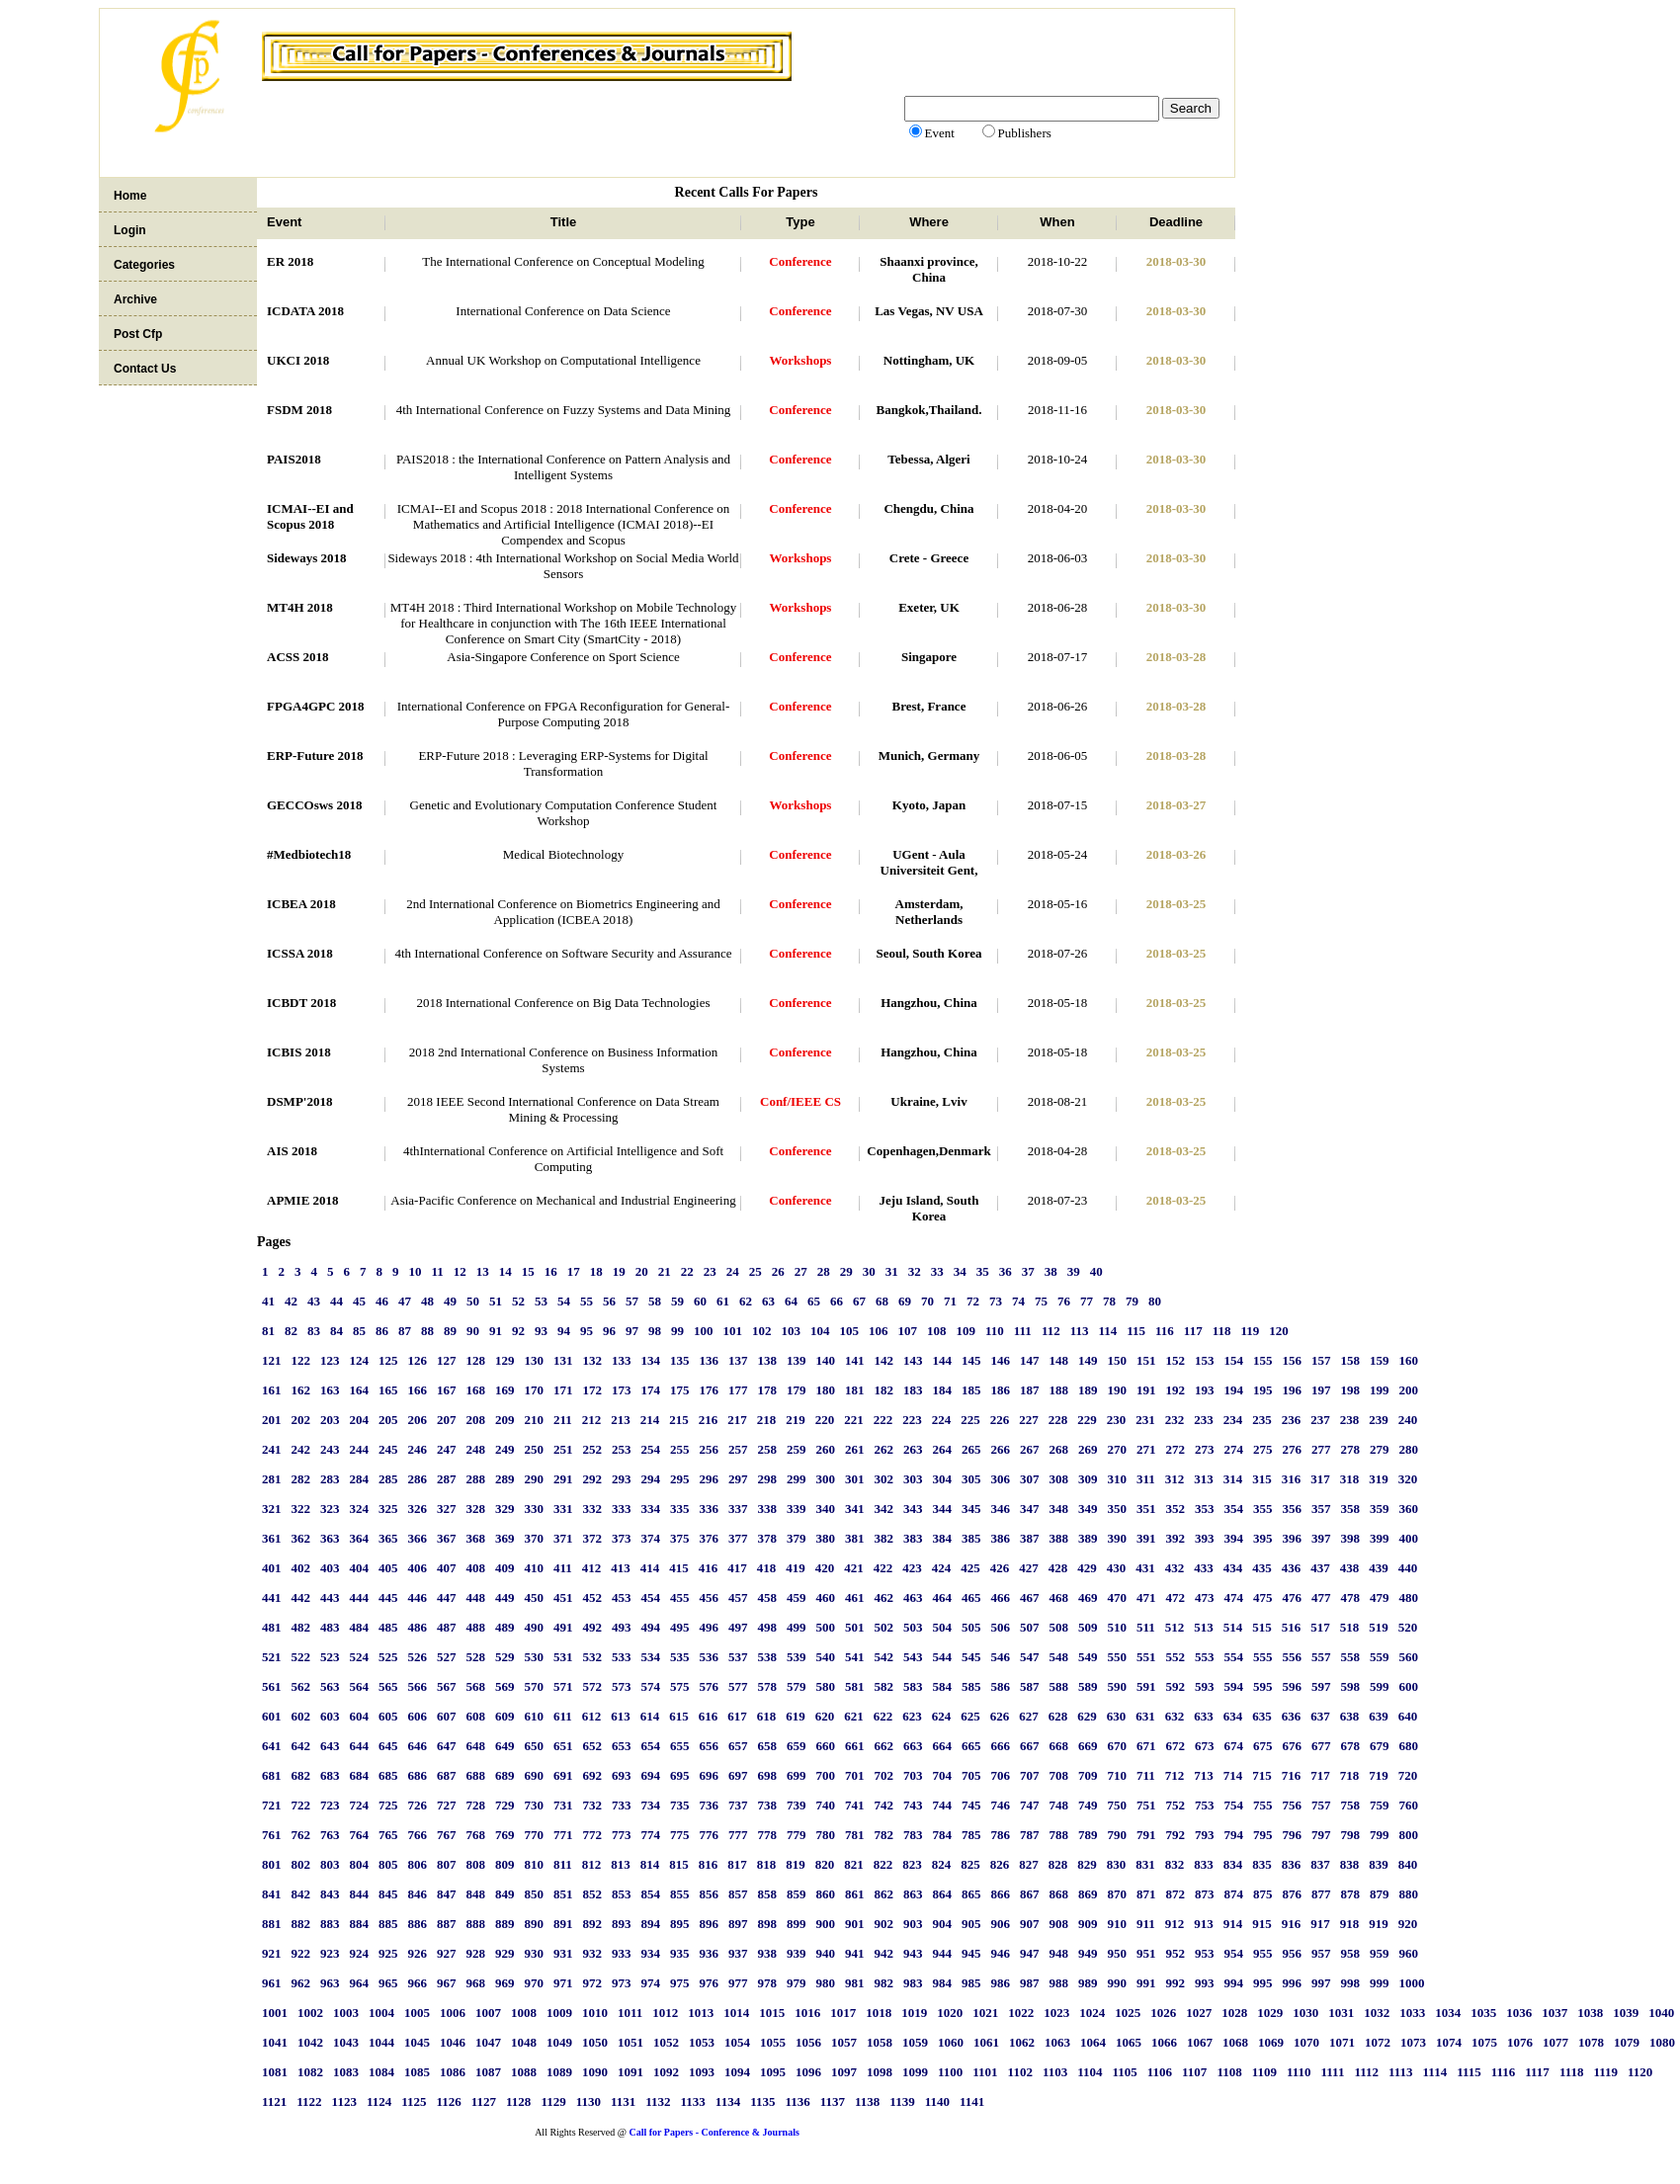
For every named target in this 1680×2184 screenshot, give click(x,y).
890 (535, 1923)
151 (1146, 1360)
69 (904, 1301)
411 (562, 1567)
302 (884, 1478)
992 (1176, 1982)
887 (447, 1923)
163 (330, 1390)
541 (855, 1656)
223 (912, 1419)
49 (450, 1301)
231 (1145, 1419)
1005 (417, 2012)
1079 (1626, 2042)
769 (505, 1834)
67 (859, 1301)
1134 (727, 2101)
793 (1205, 1834)
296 (709, 1478)
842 (301, 1894)
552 (1176, 1656)
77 (1086, 1301)
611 (562, 1716)
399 (1379, 1538)
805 (388, 1864)
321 (272, 1508)
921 (272, 1953)
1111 (1333, 2071)
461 (855, 1597)
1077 (1555, 2042)
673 (1205, 1745)
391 (1146, 1538)
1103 (1055, 2071)
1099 (915, 2071)
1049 (559, 2042)
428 (1058, 1567)
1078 (1591, 2042)
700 (826, 1775)
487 (447, 1627)
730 (535, 1805)
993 (1205, 1982)
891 (563, 1923)
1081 (275, 2071)
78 (1109, 1301)
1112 (1366, 2071)
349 (1088, 1508)
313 (1204, 1478)
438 (1350, 1567)
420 (825, 1567)
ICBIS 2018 (299, 1052)
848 (476, 1894)
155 (1263, 1360)
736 (709, 1805)
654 (651, 1745)
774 (651, 1834)
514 (1233, 1627)
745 (971, 1805)
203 (330, 1419)
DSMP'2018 (299, 1101)
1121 (274, 2101)
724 (360, 1805)
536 (709, 1656)
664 (943, 1745)
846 (418, 1894)
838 (1350, 1864)
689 (505, 1775)
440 (1408, 1567)
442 (301, 1597)
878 (1351, 1894)
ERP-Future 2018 (315, 755)
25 (755, 1271)
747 (1030, 1805)
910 (1118, 1923)
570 (535, 1686)
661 (855, 1745)
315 (1262, 1478)
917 (1320, 1923)
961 (272, 1982)
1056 (808, 2042)
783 (913, 1834)
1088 (524, 2071)
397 (1321, 1538)
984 (943, 1982)
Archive (135, 299)
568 (476, 1686)
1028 (1234, 2012)
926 (418, 1953)
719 (1378, 1775)
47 (404, 1301)
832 (1175, 1864)
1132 (657, 2101)
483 (330, 1627)
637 (1320, 1716)
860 (826, 1894)
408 (476, 1567)
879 (1379, 1894)
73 (995, 1301)
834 (1233, 1864)
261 (855, 1449)
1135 (762, 2101)
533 (621, 1656)
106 (878, 1330)
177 (738, 1390)
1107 (1194, 2071)
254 (651, 1449)
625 (970, 1716)
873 (1205, 1894)
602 (301, 1716)
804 (360, 1864)
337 (738, 1508)
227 (1029, 1419)
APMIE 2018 (303, 1200)
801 (272, 1864)
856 (709, 1894)
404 (360, 1567)
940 (826, 1953)
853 (621, 1894)
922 (301, 1953)
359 (1379, 1508)
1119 (1605, 2071)
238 (1350, 1419)
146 (1001, 1360)
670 (1118, 1745)
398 (1351, 1538)
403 (330, 1567)
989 (1088, 1982)
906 (1001, 1923)
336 (709, 1508)
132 (593, 1360)
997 (1321, 1982)
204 (360, 1419)
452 (593, 1597)
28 (823, 1271)
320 (1408, 1478)
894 (651, 1923)
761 (272, 1834)
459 (796, 1597)
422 (883, 1567)
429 (1087, 1567)
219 (795, 1419)
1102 (1020, 2071)
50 (472, 1301)
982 (884, 1982)
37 (1028, 1271)
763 (330, 1834)
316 (1292, 1478)
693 (621, 1775)
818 (767, 1864)
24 (732, 1271)
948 (1059, 1953)
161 (272, 1390)
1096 (808, 2071)
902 (884, 1923)
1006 (452, 2012)
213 (620, 1419)
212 (592, 1419)
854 (651, 1894)
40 (1096, 1271)
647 (447, 1745)
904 (943, 1923)
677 (1321, 1745)
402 (301, 1567)
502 (884, 1627)
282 (301, 1478)
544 (943, 1656)
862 (884, 1894)
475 (1263, 1597)
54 (563, 1301)
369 (505, 1538)
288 (476, 1478)
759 (1379, 1805)
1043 (346, 2042)
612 (592, 1716)
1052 (666, 2042)
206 (418, 1419)
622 (883, 1716)
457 (738, 1597)
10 (415, 1271)
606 (418, 1716)
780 (826, 1834)
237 (1320, 1419)
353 (1205, 1508)
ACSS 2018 (298, 656)
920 (1408, 1923)
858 (768, 1894)
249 (505, 1449)
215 (679, 1419)
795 (1263, 1834)
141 (855, 1360)
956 (1292, 1953)
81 (268, 1330)
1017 (843, 2012)
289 (505, 1478)
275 (1263, 1449)
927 (447, 1953)
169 (505, 1390)
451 (563, 1597)
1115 (1469, 2071)
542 (884, 1656)
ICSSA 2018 (300, 953)
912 (1175, 1923)
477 (1321, 1597)
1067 (1200, 2042)
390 (1118, 1538)
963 (330, 1982)
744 (943, 1805)
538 (768, 1656)
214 (650, 1419)
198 (1351, 1390)
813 (620, 1864)
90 (472, 1330)
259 (796, 1449)
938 (768, 1953)
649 (505, 1745)
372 (593, 1538)
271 (1146, 1449)
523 (330, 1656)
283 (330, 1478)
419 (795, 1567)
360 (1409, 1508)
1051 (630, 2042)
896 (709, 1923)
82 (291, 1330)
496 (709, 1627)
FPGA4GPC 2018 (316, 706)
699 (796, 1775)
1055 (773, 2042)
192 (1176, 1390)
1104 (1089, 2071)
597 (1321, 1686)
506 (1001, 1627)
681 (272, 1775)
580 (826, 1686)
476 (1292, 1597)
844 (360, 1894)
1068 (1235, 2042)
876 (1292, 1894)
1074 (1449, 2042)
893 (621, 1923)
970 (535, 1982)
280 (1409, 1449)
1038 (1590, 2012)
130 (535, 1360)
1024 (1092, 2012)
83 (313, 1330)
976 (709, 1982)
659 (796, 1745)
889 (505, 1923)
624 (942, 1716)
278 (1351, 1449)
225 (970, 1419)
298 (768, 1478)
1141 (972, 2101)
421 (854, 1567)
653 (621, 1745)
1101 (984, 2071)
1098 (879, 2071)
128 (476, 1360)
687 (447, 1775)
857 (738, 1894)
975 (680, 1982)
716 (1292, 1775)
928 (476, 1953)
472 (1176, 1597)
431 (1145, 1567)
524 (360, 1656)
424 (942, 1567)
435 (1262, 1567)
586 (1001, 1686)
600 (1409, 1686)
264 (943, 1449)
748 (1059, 1805)
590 (1118, 1686)
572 (593, 1686)
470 (1118, 1597)
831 (1145, 1864)
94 (563, 1330)
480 (1409, 1597)
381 (855, 1538)
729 (505, 1805)
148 (1059, 1360)
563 (330, 1686)
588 (1059, 1686)
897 (738, 1923)
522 (301, 1656)
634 (1233, 1716)
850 (535, 1894)
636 (1292, 1716)
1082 (310, 2071)
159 (1379, 1360)
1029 (1270, 2012)
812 (592, 1864)
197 (1321, 1390)
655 (680, 1745)
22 (687, 1271)
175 (680, 1390)
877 (1321, 1894)
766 (418, 1834)
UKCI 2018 (298, 360)
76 (1063, 1301)
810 (535, 1864)
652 (593, 1745)
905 (971, 1923)
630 (1117, 1716)
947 (1030, 1953)
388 (1059, 1538)
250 (535, 1449)
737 (738, 1805)
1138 (867, 2101)
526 (418, 1656)
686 (418, 1775)
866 (1001, 1894)
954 (1234, 1953)
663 (913, 1745)
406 (418, 1567)
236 (1292, 1419)
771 (563, 1834)
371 (563, 1538)
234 (1233, 1419)
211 (562, 1419)
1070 (1306, 2042)
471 (1146, 1597)
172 (593, 1390)
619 (795, 1716)
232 (1175, 1419)
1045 (417, 2042)
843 (330, 1894)
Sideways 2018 (307, 557)
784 (943, 1834)
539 (796, 1656)
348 (1059, 1508)
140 (826, 1360)
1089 (559, 2071)
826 (1000, 1864)
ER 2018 (290, 261)
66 (836, 1301)
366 (418, 1538)
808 (476, 1864)
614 (650, 1716)
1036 (1519, 2012)
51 (495, 1301)
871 (1146, 1894)
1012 (665, 2012)
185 (971, 1390)
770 (535, 1834)
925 (388, 1953)
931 (563, 1953)
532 (593, 1656)
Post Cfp (138, 334)
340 (826, 1508)
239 (1378, 1419)
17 (573, 1271)
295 (680, 1478)
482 (301, 1627)
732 (593, 1805)
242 (301, 1449)
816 (708, 1864)
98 (654, 1330)
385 (971, 1538)
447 (447, 1597)
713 (1204, 1775)
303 (913, 1478)
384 (943, 1538)
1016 (807, 2012)
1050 (595, 2042)
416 (708, 1567)
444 (360, 1597)
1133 (693, 2101)
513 (1204, 1627)
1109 (1264, 2071)
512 (1175, 1627)
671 (1146, 1745)
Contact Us (145, 369)
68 (882, 1301)
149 (1088, 1360)
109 (966, 1330)
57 (632, 1301)
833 (1204, 1864)
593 (1205, 1686)
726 (418, 1805)
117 (1193, 1330)
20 (641, 1271)
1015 (772, 2012)
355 (1263, 1508)
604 (360, 1716)
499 (796, 1627)
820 (825, 1864)
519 (1378, 1627)
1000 (1412, 1982)
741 (855, 1805)
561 (272, 1686)
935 (680, 1953)
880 (1409, 1894)
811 (562, 1864)
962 (301, 1982)
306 (1001, 1478)
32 (914, 1271)
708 (1059, 1775)
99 (677, 1330)
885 (388, 1923)
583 (913, 1686)
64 (791, 1301)
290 (535, 1478)
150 (1118, 1360)
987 (1030, 1982)
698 (768, 1775)
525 (388, 1656)
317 (1320, 1478)
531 (563, 1656)
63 (768, 1301)
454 (651, 1597)
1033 (1412, 2012)
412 (592, 1567)
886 (418, 1923)
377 (738, 1538)
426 (1000, 1567)
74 (1018, 1301)
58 (654, 1301)
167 (447, 1390)
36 (1005, 1271)
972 (593, 1982)
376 (709, 1538)
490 (535, 1627)
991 (1146, 1982)
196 (1292, 1390)
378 (768, 1538)
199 (1379, 1390)
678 (1351, 1745)
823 (912, 1864)
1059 (915, 2042)
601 (272, 1716)
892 (593, 1923)
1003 (346, 2012)
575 (680, 1686)
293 (621, 1478)
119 (1249, 1330)
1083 (346, 2071)
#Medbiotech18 (309, 854)
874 (1234, 1894)
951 (1146, 1953)
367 (447, 1538)
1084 (381, 2071)
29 (846, 1271)
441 (272, 1597)
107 (908, 1330)
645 (388, 1745)
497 (738, 1627)
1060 (951, 2042)
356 (1292, 1508)
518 (1350, 1627)
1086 (452, 2071)
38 (1051, 1271)
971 (563, 1982)
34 (960, 1271)
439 (1378, 1567)
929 (505, 1953)
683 (330, 1775)
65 (813, 1301)
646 (418, 1745)
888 (476, 1923)
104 (820, 1330)
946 (1001, 1953)
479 (1379, 1597)
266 (1001, 1449)
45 (359, 1301)
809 (505, 1864)
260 (826, 1449)
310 (1118, 1478)
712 (1175, 1775)
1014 (736, 2012)
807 (447, 1864)
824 (942, 1864)
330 (535, 1508)
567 (447, 1686)
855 (680, 1894)
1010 (595, 2012)
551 (1146, 1656)
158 (1351, 1360)
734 (651, 1805)
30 (869, 1271)
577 (738, 1686)
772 (593, 1834)
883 (330, 1923)
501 (855, 1627)
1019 (914, 2012)
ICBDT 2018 (301, 1002)
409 (505, 1567)
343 (913, 1508)
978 (768, 1982)
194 (1234, 1390)
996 (1292, 1982)
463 (913, 1597)
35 (982, 1271)
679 (1379, 1745)
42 (291, 1301)
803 (330, 1864)
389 (1088, 1538)
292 (593, 1478)
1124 (379, 2101)
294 (651, 1478)
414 (650, 1567)
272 (1176, 1449)
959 (1379, 1953)
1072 (1377, 2042)
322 (301, 1508)
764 (360, 1834)
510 (1118, 1627)
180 (826, 1390)
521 (272, 1656)
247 (447, 1449)
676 (1292, 1745)
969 (505, 1982)
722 (301, 1805)
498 (768, 1627)
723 (330, 1805)
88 (427, 1330)
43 (313, 1301)
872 (1176, 1894)
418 (767, 1567)
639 (1378, 1716)
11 (438, 1271)
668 (1059, 1745)
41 (268, 1301)
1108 (1229, 2071)
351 (1146, 1508)
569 (505, 1686)
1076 (1520, 2042)
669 (1088, 1745)
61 (722, 1301)
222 (883, 1419)
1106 (1159, 2071)
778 (768, 1834)
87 (404, 1330)
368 (476, 1538)
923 (330, 1953)
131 (563, 1360)
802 (301, 1864)
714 (1233, 1775)
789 (1088, 1834)
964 (360, 1982)
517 (1320, 1627)
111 (1023, 1330)
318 (1350, 1478)
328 (476, 1508)
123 (330, 1360)
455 (680, 1597)
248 (476, 1449)
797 (1321, 1834)
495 (680, 1627)
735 (680, 1805)
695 (680, 1775)
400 (1409, 1538)
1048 (524, 2042)
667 (1030, 1745)
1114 (1435, 2071)
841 (272, 1894)
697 (738, 1775)
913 (1204, 1923)
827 (1029, 1864)
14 (505, 1271)
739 (796, 1805)
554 (1234, 1656)
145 (971, 1360)
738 (768, 1805)
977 (738, 1982)
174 (651, 1390)
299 (796, 1478)
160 (1409, 1360)
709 (1088, 1775)
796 (1292, 1834)
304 (943, 1478)
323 (330, 1508)
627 (1029, 1716)
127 (447, 1360)
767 (447, 1834)
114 (1107, 1330)
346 (1001, 1508)
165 (388, 1390)
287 (447, 1478)
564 (360, 1686)
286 (418, 1478)
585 (971, 1686)
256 (709, 1449)
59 (677, 1301)
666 (1001, 1745)
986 (1001, 1982)
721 (272, 1805)
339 (796, 1508)
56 (609, 1301)
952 (1176, 1953)
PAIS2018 (294, 459)
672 (1176, 1745)
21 (664, 1271)
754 (1234, 1805)
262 (884, 1449)
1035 (1483, 2012)
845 (388, 1894)
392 (1176, 1538)
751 (1146, 1805)
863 (913, 1894)
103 (791, 1330)
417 (737, 1567)
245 (388, 1449)
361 (272, 1538)
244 (360, 1449)
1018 (878, 2012)
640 (1408, 1716)
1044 (381, 2042)
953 (1205, 1953)
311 (1145, 1478)
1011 (630, 2012)
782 (884, 1834)
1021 (985, 2012)
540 (826, 1656)
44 (336, 1301)
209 (505, 1419)
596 (1292, 1686)
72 (972, 1301)
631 (1145, 1716)
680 (1409, 1745)
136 (709, 1360)
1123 (344, 2101)
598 (1351, 1686)
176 (709, 1390)
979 (796, 1982)
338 (768, 1508)
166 (418, 1390)
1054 (737, 2042)
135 (680, 1360)
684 (360, 1775)
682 (301, 1775)
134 (651, 1360)
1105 (1124, 2071)
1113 (1400, 2071)
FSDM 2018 (299, 409)
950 (1118, 1953)
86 (382, 1330)
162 (301, 1390)
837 (1320, 1864)
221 (854, 1419)
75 (1041, 1301)
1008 (524, 2012)
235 (1262, 1419)
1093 (701, 2071)
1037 (1554, 2012)
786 (1001, 1834)
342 (884, 1508)
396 (1292, 1538)
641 (272, 1745)
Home (130, 196)
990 (1118, 1982)
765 (388, 1834)
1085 (417, 2071)
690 (535, 1775)
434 (1233, 1567)
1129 (553, 2101)
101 (733, 1330)
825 (970, 1864)
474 (1234, 1597)
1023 (1056, 2012)
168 (476, 1390)
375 (680, 1538)
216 (708, 1419)
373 (621, 1538)
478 (1351, 1597)
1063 (1057, 2042)
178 (768, 1390)
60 (700, 1301)
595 (1263, 1686)
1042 (310, 2042)
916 (1292, 1923)
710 (1118, 1775)
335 (680, 1508)
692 (593, 1775)
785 (971, 1834)
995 (1263, 1982)
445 (388, 1597)
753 (1205, 1805)
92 (518, 1330)
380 (826, 1538)
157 (1321, 1360)
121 (272, 1360)
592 (1176, 1686)
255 (680, 1449)
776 (709, 1834)
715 (1262, 1775)
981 (855, 1982)
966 (418, 1982)
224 (942, 1419)
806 (418, 1864)
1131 (623, 2101)
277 (1321, 1449)
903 (913, 1923)
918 (1350, 1923)
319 (1378, 1478)
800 (1409, 1834)
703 (913, 1775)
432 (1175, 1567)
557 (1321, 1656)
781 (855, 1834)
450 (535, 1597)
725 (388, 1805)
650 (535, 1745)
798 (1351, 1834)
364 (360, 1538)
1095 (773, 2071)
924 (360, 1953)
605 (388, 1716)
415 (679, 1567)
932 (593, 1953)
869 (1088, 1894)
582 (884, 1686)
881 (272, 1923)
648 (476, 1745)
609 (505, 1716)
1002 (310, 2012)
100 (704, 1330)
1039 (1625, 2012)
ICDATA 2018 (305, 310)
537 (738, 1656)
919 (1378, 1923)
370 (535, 1538)
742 (884, 1805)
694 (651, 1775)
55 (586, 1301)
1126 (448, 2101)
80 (1154, 1301)
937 (738, 1953)
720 (1408, 1775)
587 (1030, 1686)
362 (301, 1538)
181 (855, 1390)
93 (541, 1330)
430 (1117, 1567)
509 (1088, 1627)
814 (650, 1864)
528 (476, 1656)
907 (1030, 1923)
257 (738, 1449)
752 (1176, 1805)
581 (855, 1686)
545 (971, 1656)
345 (971, 1508)
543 (913, 1656)
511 (1145, 1627)
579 (796, 1686)
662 (884, 1745)
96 (609, 1330)
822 (883, 1864)
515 (1262, 1627)
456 (709, 1597)
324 (360, 1508)
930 (535, 1953)
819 (795, 1864)
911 (1145, 1923)
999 (1379, 1982)
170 (535, 1390)
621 (854, 1716)
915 (1262, 1923)
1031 (1341, 2012)
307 (1030, 1478)
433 (1204, 1567)
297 (738, 1478)
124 (360, 1360)
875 (1263, 1894)
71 (950, 1301)
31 (891, 1271)
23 (710, 1271)
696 (709, 1775)
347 (1030, 1508)
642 (301, 1745)
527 (447, 1656)
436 (1292, 1567)
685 (388, 1775)
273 (1205, 1449)
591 (1146, 1686)
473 (1205, 1597)
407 (447, 1567)
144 (943, 1360)
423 (912, 1567)
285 (388, 1478)
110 (994, 1330)
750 (1118, 1805)
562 (301, 1686)
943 (913, 1953)
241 (272, 1449)
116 (1164, 1330)
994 (1234, 1982)
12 (460, 1271)
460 (826, 1597)
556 (1292, 1656)
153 (1205, 1360)
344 (943, 1508)
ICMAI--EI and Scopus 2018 (310, 516)
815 (679, 1864)
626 (1000, 1716)
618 (767, 1716)
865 (971, 1894)
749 (1088, 1805)
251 (563, 1449)
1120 (1640, 2071)
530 (535, 1656)
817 (737, 1864)
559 (1379, 1656)
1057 (844, 2042)
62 (745, 1301)
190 (1118, 1390)
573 (621, 1686)
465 (971, 1597)
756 (1292, 1805)
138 (768, 1360)
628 (1058, 1716)
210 (535, 1419)
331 (563, 1508)
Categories (144, 265)
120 (1279, 1330)
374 (651, 1538)
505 (971, 1627)
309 (1088, 1478)
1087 (488, 2071)
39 (1073, 1271)
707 (1030, 1775)
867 (1030, 1894)
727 (447, 1805)
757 (1321, 1805)
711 (1145, 1775)
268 (1059, 1449)
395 (1263, 1538)
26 (778, 1271)
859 (796, 1894)
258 (768, 1449)
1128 (518, 2101)
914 (1233, 1923)
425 (970, 1567)
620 (825, 1716)
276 (1292, 1449)
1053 (701, 2042)
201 (272, 1419)
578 (768, 1686)
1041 (275, 2042)
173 (621, 1390)
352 (1176, 1508)
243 (330, 1449)
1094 (737, 2071)
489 (505, 1627)
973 (621, 1982)
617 (737, 1716)
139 (796, 1360)
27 (801, 1271)
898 (768, 1923)
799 (1379, 1834)
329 (505, 1508)
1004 (381, 2012)
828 (1058, 1864)
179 (796, 1390)
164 (360, 1390)
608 (476, 1716)
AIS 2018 (292, 1150)
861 (855, 1894)
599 (1379, 1686)
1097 (844, 2071)
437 (1320, 1567)
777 (738, 1834)
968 (476, 1982)
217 (737, 1419)
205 (388, 1419)
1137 (832, 2101)
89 (450, 1330)
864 (943, 1894)
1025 (1127, 2012)
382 (884, 1538)
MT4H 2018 (300, 607)
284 (360, 1478)
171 (563, 1390)
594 (1234, 1686)
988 (1059, 1982)
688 (476, 1775)
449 (505, 1597)
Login (130, 230)
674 (1234, 1745)
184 (943, 1390)
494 (651, 1627)
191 (1146, 1390)
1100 (950, 2071)
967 (447, 1982)
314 (1233, 1478)
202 (301, 1419)
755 (1263, 1805)
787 (1030, 1834)
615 (679, 1716)
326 (418, 1508)
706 (1001, 1775)
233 (1204, 1419)
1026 (1163, 2012)
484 (360, 1627)
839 (1378, 1864)
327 (447, 1508)
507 (1030, 1627)
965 (388, 1982)
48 (427, 1301)
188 (1059, 1390)
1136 (797, 2101)
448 (476, 1597)
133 (621, 1360)
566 (418, 1686)
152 (1176, 1360)
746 (1001, 1805)
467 (1030, 1597)
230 (1117, 1419)
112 (1051, 1330)
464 (943, 1597)
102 (762, 1330)
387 (1030, 1538)
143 (913, 1360)
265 (971, 1449)
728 (476, 1805)
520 (1408, 1627)
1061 (986, 2042)
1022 (1021, 2012)
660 (826, 1745)
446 (418, 1597)
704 (943, 1775)
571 (563, 1686)
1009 (559, 2012)
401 (272, 1567)
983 (913, 1982)
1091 (630, 2071)
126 (418, 1360)
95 (586, 1330)
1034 (1448, 2012)
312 (1175, 1478)
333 (621, 1508)
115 (1136, 1330)
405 (388, 1567)
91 (495, 1330)
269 (1088, 1449)
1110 (1299, 2071)
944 (943, 1953)
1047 (488, 2042)
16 (551, 1271)
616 (708, 1716)
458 (768, 1597)
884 (360, 1923)
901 (855, 1923)
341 (855, 1508)
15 (528, 1271)
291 (563, 1478)
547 (1030, 1656)
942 (884, 1953)
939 (796, 1953)
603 (330, 1716)
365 (388, 1538)
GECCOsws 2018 (314, 805)
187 (1030, 1390)
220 (825, 1419)
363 (330, 1538)
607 (447, 1716)
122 (301, 1360)
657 (738, 1745)
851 (563, 1894)
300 (826, 1478)
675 (1263, 1745)
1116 (1503, 2071)
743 (913, 1805)
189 (1088, 1390)
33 (937, 1271)
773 (621, 1834)
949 (1088, 1953)
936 (709, 1953)
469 (1088, 1597)
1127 (483, 2101)
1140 (937, 2101)
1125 (413, 2101)
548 (1059, 1656)
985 (971, 1982)
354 (1234, 1508)
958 (1351, 1953)
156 (1292, 1360)
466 (1001, 1597)
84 (336, 1330)
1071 (1342, 2042)
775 (680, 1834)
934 (651, 1953)
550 (1118, 1656)
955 (1263, 1953)
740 (826, 1805)
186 (1001, 1390)
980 (826, 1982)
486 (418, 1627)
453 (621, 1597)
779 (796, 1834)
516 (1292, 1627)
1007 (488, 2012)
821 (854, 1864)
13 (482, 1271)
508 (1059, 1627)
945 (971, 1953)
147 (1030, 1360)
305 (971, 1478)
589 (1088, 1686)
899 (796, 1923)
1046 (452, 2042)
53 (541, 1301)
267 (1030, 1449)
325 (388, 1508)
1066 (1164, 2042)
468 (1059, 1597)
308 (1059, 1478)
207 (447, 1419)
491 (563, 1627)
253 (621, 1449)
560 (1409, 1656)
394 (1234, 1538)
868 (1059, 1894)
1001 (275, 2012)
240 (1408, 1419)
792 (1176, 1834)
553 (1205, 1656)
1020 (950, 2012)
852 (593, 1894)
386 (1001, 1538)
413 (620, 1567)
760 (1409, 1805)
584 (943, 1686)
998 (1351, 1982)
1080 (1662, 2042)
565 (388, 1686)
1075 (1484, 2042)
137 (738, 1360)
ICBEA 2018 (301, 903)
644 (360, 1745)
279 (1379, 1449)
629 (1087, 1716)
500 (826, 1627)
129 (505, 1360)
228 (1058, 1419)
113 (1079, 1330)
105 (850, 1330)
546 (1001, 1656)
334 (651, 1508)
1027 (1199, 2012)
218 (767, 1419)
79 (1132, 1301)
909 (1088, 1923)
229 (1087, 1419)
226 (1000, 1419)
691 (563, 1775)
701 (855, 1775)
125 (388, 1360)
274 (1234, 1449)
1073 (1413, 2042)
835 (1262, 1864)
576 (709, 1686)
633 (1204, 1716)
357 (1321, 1508)
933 (621, 1953)
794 (1234, 1834)
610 (535, 1716)
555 (1263, 1656)
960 (1409, 1953)
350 (1118, 1508)
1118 (1571, 2071)
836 (1292, 1864)
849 (505, 1894)
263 (913, 1449)
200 (1409, 1390)
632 (1175, 1716)
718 (1350, 1775)
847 (447, 1894)
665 (971, 1745)
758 (1351, 1805)
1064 (1093, 2042)
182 (884, 1390)
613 (620, 1716)
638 (1350, 1716)
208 (476, 1419)
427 (1029, 1567)
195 (1263, 1390)
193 (1205, 1390)
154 (1234, 1360)
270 (1118, 1449)
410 (535, 1567)
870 (1118, 1894)
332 (593, 1508)
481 (272, 1627)
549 (1088, 1656)
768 (476, 1834)
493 (621, 1627)
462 (884, 1597)
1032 (1376, 2012)
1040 (1661, 2012)
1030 (1305, 2012)
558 (1351, 1656)
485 (388, 1627)
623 (912, 1716)
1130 (588, 2101)
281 (272, 1478)
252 (593, 1449)
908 (1059, 1923)
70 (927, 1301)
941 (855, 1953)
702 (884, 1775)
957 (1321, 1953)
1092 (666, 2071)
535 (680, 1656)
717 (1320, 1775)
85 (359, 1330)
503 (913, 1627)
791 (1146, 1834)
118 (1222, 1330)
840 (1408, 1864)
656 (709, 1745)
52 (518, 1301)
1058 (879, 2042)
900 (826, 1923)
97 (632, 1330)
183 (913, 1390)
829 (1087, 1864)
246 (418, 1449)
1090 (595, 2071)
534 (651, 1656)
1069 (1271, 2042)
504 (943, 1627)
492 (593, 1627)
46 (382, 1301)
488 (476, 1627)
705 (971, 1775)
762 (301, 1834)
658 (768, 1745)
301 (855, 1478)
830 (1117, 1864)
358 (1351, 1508)
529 (505, 1656)
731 (563, 1805)
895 (680, 1923)
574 (651, 1686)
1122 (308, 2101)
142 (884, 1360)
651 (563, 1745)
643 (330, 1745)
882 (301, 1923)
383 (913, 1538)
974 (651, 1982)
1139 (901, 2101)
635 (1262, 1716)
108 (937, 1330)
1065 (1128, 2042)
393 (1205, 1538)
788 (1059, 1834)
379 (796, 1538)
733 (621, 1805)
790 (1118, 1834)
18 (596, 1271)
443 (330, 1597)
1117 (1537, 2071)
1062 (1022, 2042)
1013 (701, 2012)
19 (619, 1271)
